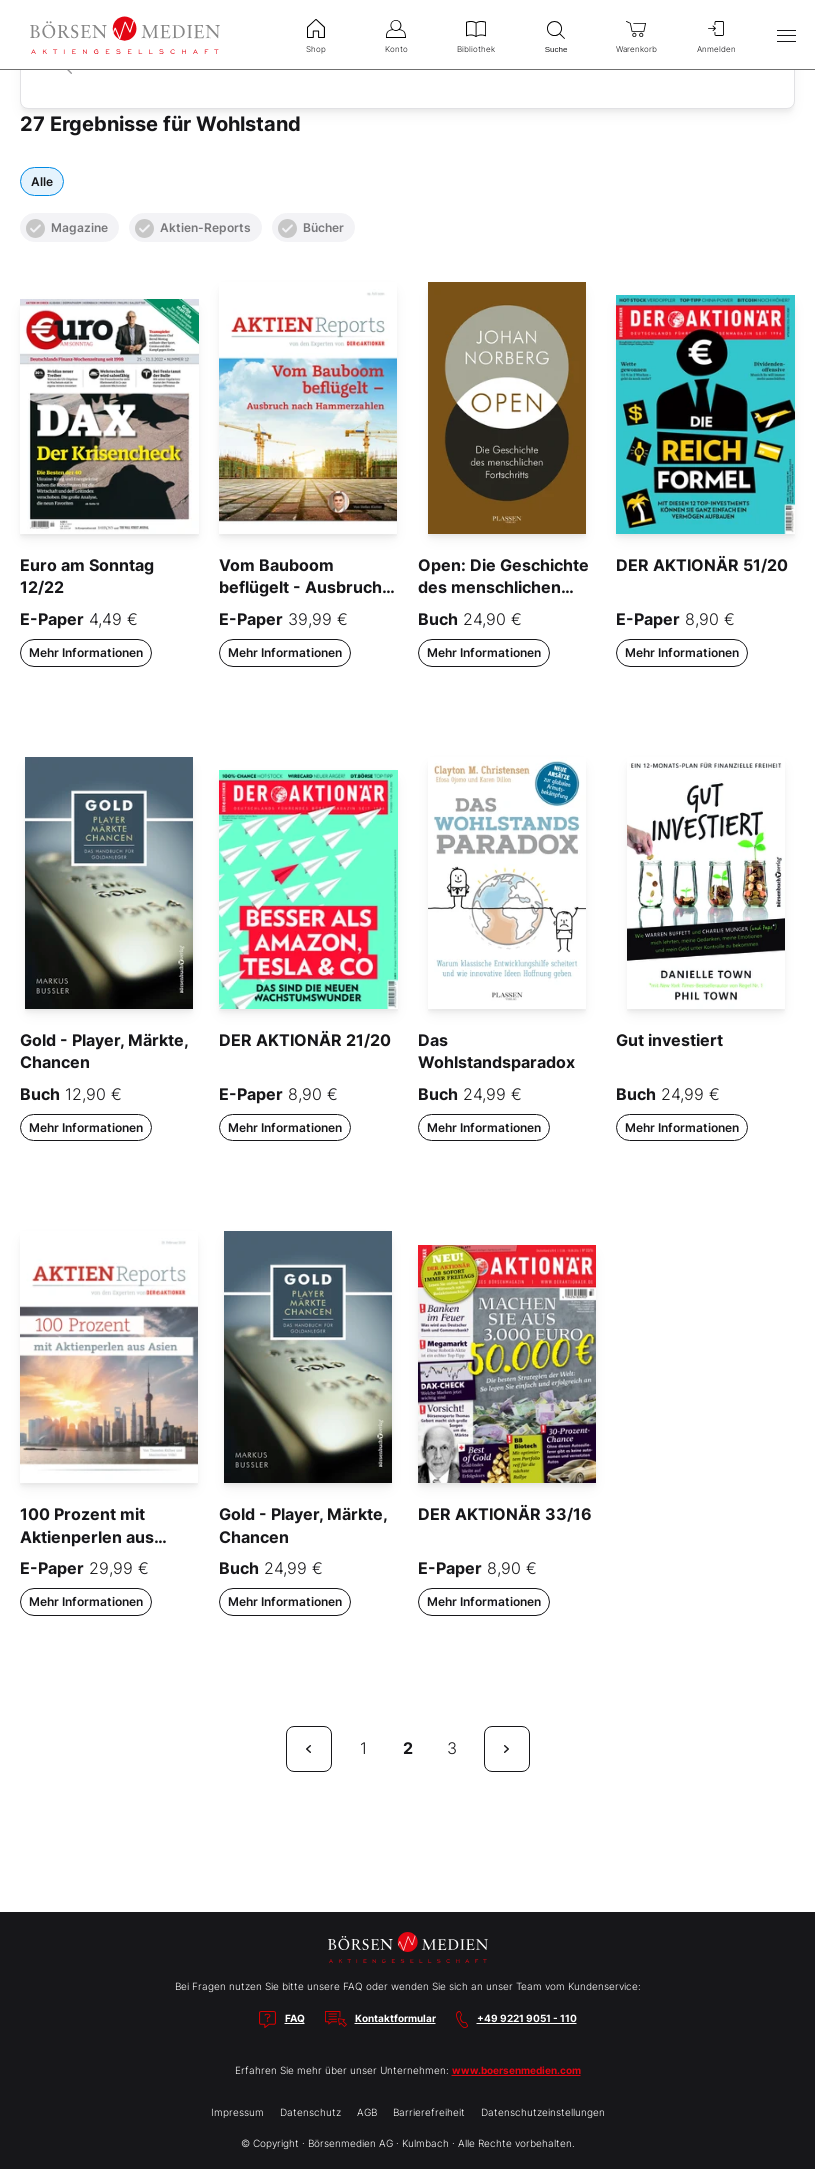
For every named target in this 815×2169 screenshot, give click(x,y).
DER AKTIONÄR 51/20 (702, 565)
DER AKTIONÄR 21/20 (305, 1040)
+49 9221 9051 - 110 (527, 2018)
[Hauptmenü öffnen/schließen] (786, 35)
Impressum (237, 2112)
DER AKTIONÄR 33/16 (505, 1514)
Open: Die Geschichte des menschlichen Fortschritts (503, 587)
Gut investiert (669, 1040)
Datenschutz (310, 2112)
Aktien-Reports (193, 228)
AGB (367, 2112)
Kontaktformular (395, 2018)
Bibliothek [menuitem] (476, 34)
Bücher (311, 228)
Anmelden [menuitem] (716, 34)
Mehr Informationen (86, 652)
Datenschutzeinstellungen (543, 2112)
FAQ (295, 2018)
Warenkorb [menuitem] (636, 34)
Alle (42, 181)
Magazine (67, 228)
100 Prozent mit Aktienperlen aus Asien (87, 1536)
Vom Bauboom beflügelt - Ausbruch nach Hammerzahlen (300, 587)
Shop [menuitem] (316, 34)
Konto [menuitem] (396, 34)
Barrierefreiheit (429, 2112)
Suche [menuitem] (556, 34)
